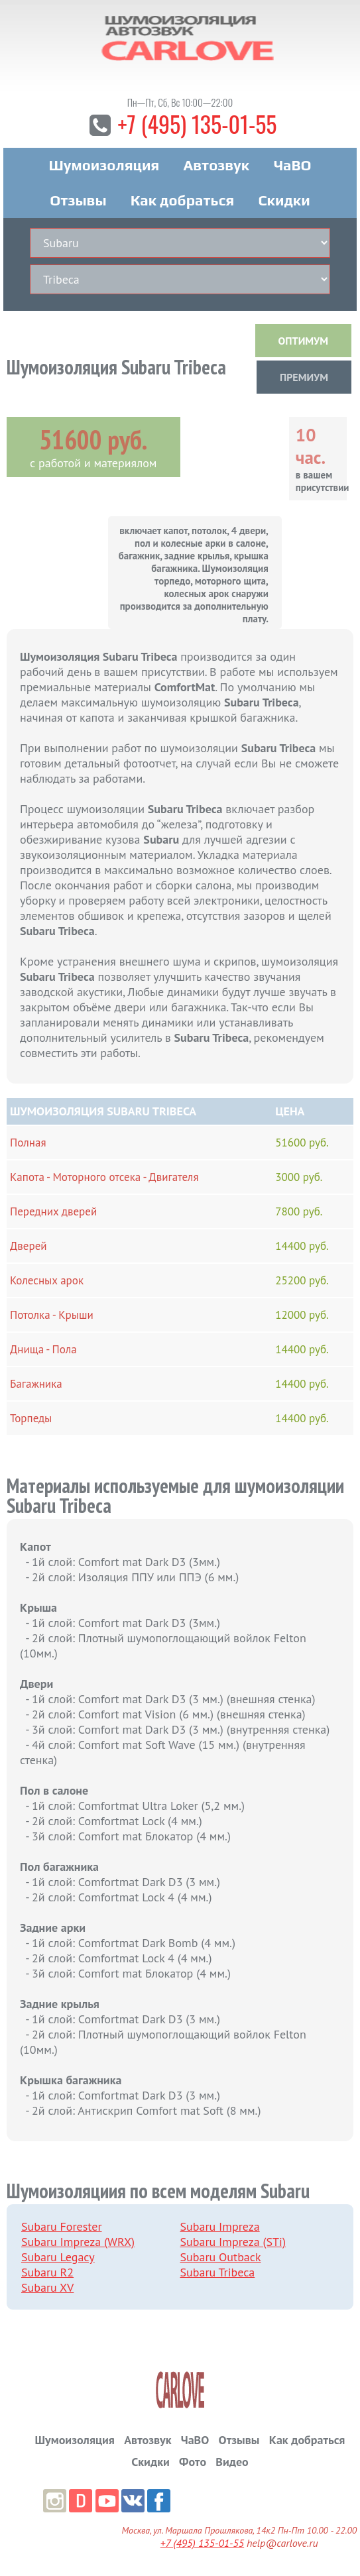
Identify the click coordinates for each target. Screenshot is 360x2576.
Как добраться (182, 200)
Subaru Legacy (58, 2257)
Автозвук (217, 165)
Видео (231, 2461)
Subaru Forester (61, 2226)
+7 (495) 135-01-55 (196, 123)
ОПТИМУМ (303, 340)
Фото (192, 2461)
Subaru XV (47, 2287)
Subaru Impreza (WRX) (78, 2241)
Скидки (284, 200)
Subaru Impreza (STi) (233, 2241)
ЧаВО (292, 165)
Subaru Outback (220, 2257)
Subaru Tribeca (217, 2272)
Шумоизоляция (104, 165)
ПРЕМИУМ (304, 377)
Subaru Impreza (220, 2226)
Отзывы (78, 200)
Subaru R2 (47, 2272)
